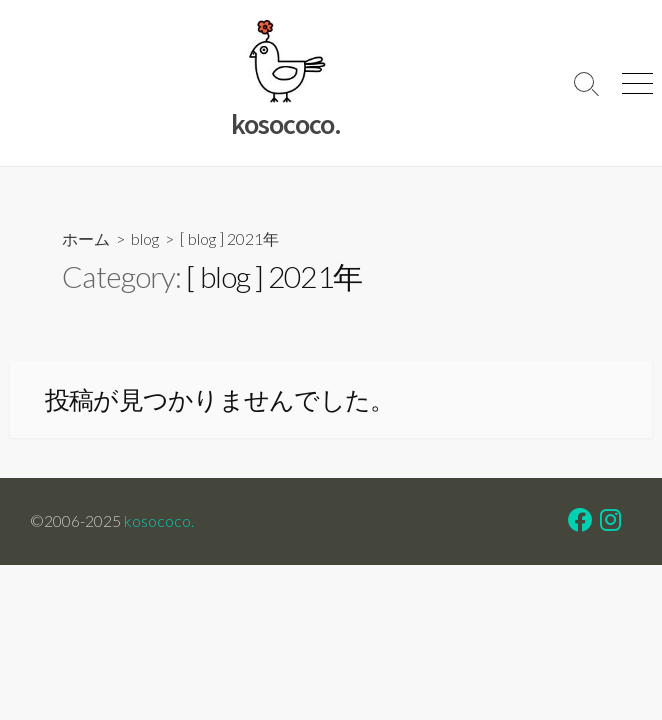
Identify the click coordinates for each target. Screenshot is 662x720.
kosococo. (159, 521)
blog (145, 238)
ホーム (86, 238)
